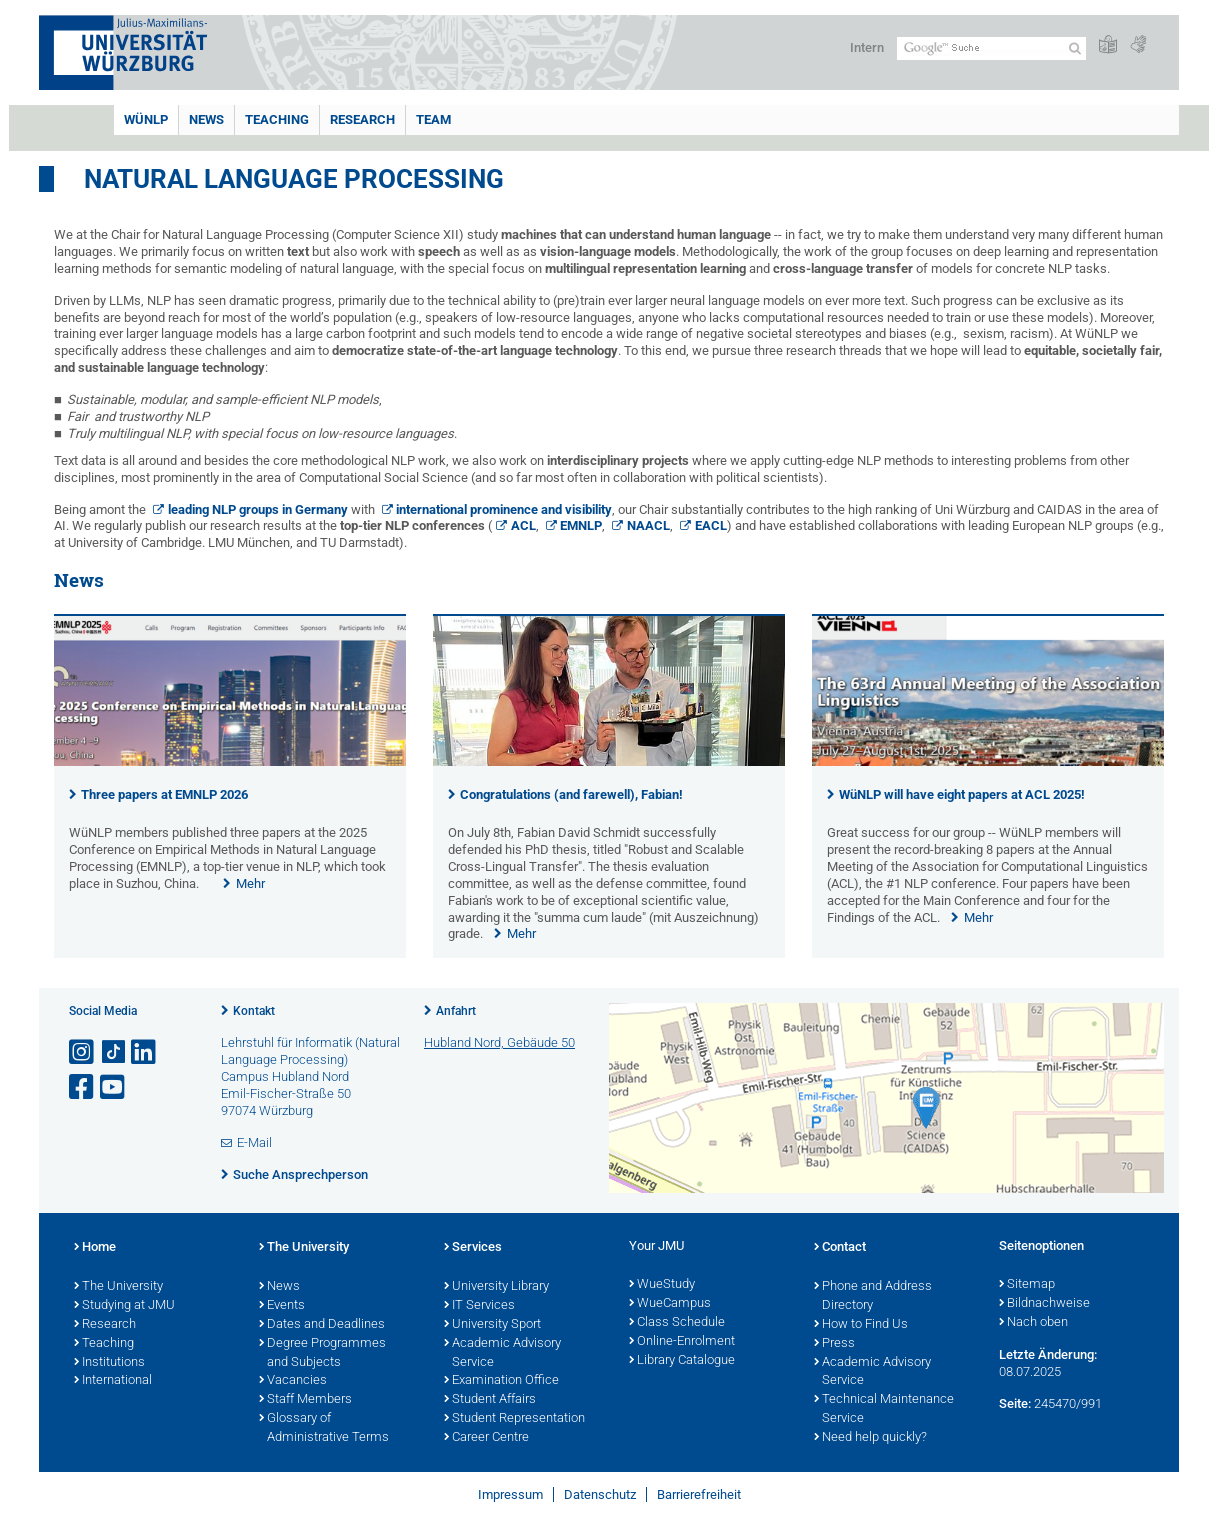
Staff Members (305, 1400)
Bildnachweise (1044, 1304)
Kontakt (254, 1011)
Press (834, 1344)
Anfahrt (456, 1011)
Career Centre (486, 1438)
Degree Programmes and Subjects (322, 1353)
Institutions (109, 1363)
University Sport (492, 1325)
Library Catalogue (682, 1361)
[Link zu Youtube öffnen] (114, 1087)
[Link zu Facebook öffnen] (83, 1087)
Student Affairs (490, 1400)
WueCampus (670, 1304)
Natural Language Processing (294, 179)
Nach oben (1033, 1323)
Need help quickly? (870, 1438)
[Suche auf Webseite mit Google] (991, 48)
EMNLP (581, 525)
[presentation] (230, 761)
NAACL (648, 525)
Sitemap (1027, 1285)
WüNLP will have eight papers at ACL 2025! (962, 794)
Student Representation (514, 1419)
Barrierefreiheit (699, 1494)
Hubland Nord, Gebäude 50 (499, 1042)
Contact (840, 1248)
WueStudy (662, 1285)
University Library (496, 1287)
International (113, 1381)
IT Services (479, 1306)
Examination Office (501, 1381)
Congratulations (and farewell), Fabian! (571, 794)
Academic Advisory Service (502, 1353)
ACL (523, 525)
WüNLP (146, 119)
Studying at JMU (124, 1306)
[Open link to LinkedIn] (145, 1052)
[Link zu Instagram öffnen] (83, 1052)
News (206, 119)
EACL (711, 525)
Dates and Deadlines (322, 1325)
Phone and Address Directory (873, 1296)
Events (282, 1306)
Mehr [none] (250, 883)
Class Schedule (677, 1323)
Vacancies (293, 1381)
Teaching (277, 119)
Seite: (1015, 1403)
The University (118, 1287)
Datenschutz (600, 1494)
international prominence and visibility (504, 509)
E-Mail (254, 1142)
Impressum (510, 1494)
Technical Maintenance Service (884, 1409)
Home (95, 1248)
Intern (867, 47)
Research (362, 119)
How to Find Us (861, 1325)
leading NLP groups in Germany (258, 509)
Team (433, 119)
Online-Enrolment (682, 1342)
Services (473, 1248)
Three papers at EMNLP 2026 (164, 794)
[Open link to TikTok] (114, 1052)
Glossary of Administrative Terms (324, 1428)
